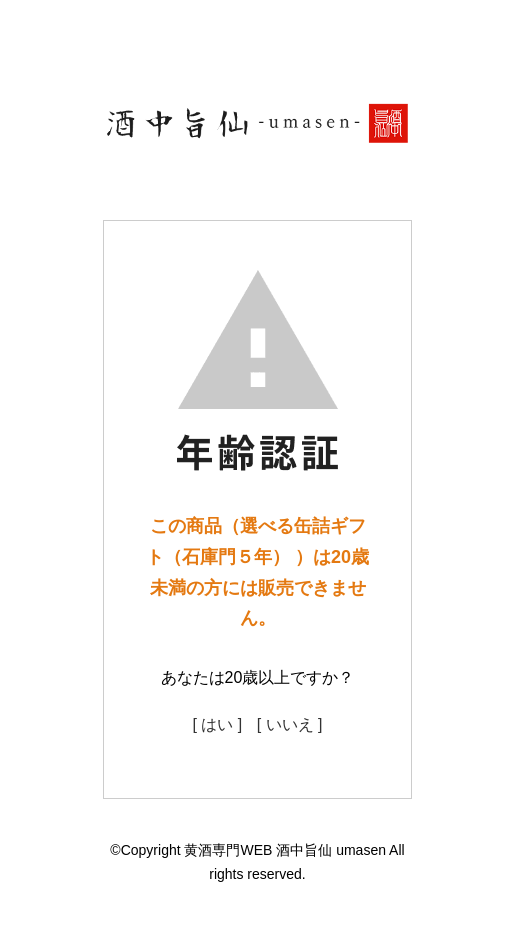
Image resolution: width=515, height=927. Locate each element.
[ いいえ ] (290, 724)
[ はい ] (217, 724)
